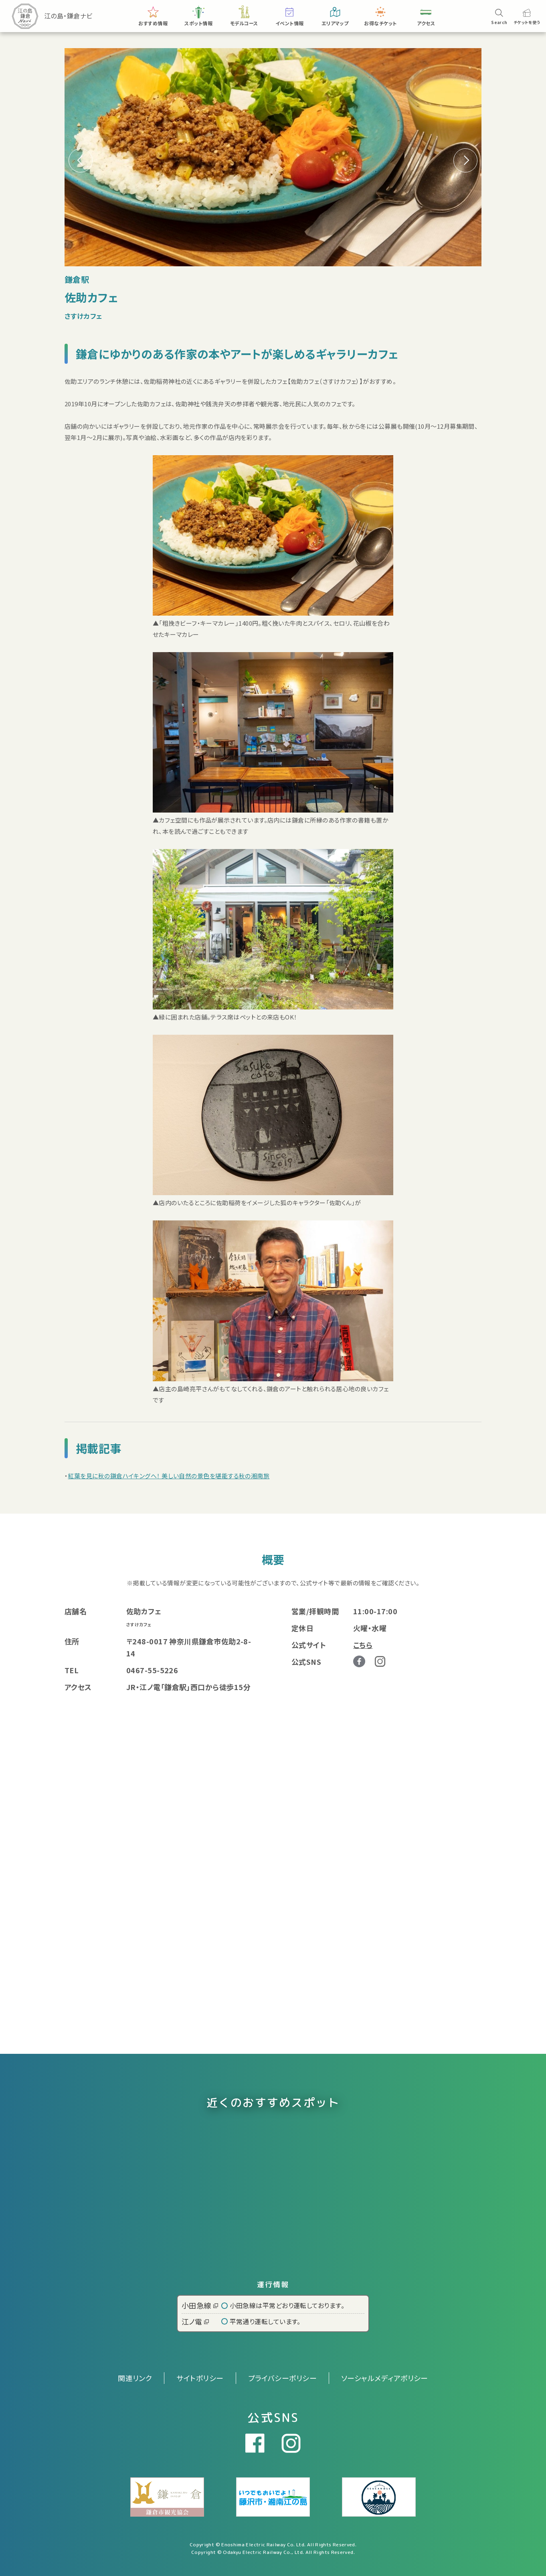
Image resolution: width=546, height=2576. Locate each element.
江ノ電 (195, 2321)
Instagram (380, 1661)
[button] (465, 160)
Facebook (359, 1662)
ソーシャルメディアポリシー (384, 2378)
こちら (362, 1645)
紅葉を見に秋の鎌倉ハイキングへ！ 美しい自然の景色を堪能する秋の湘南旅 (168, 1475)
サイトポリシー (199, 2378)
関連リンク (135, 2378)
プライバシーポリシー (282, 2378)
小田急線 (200, 2305)
